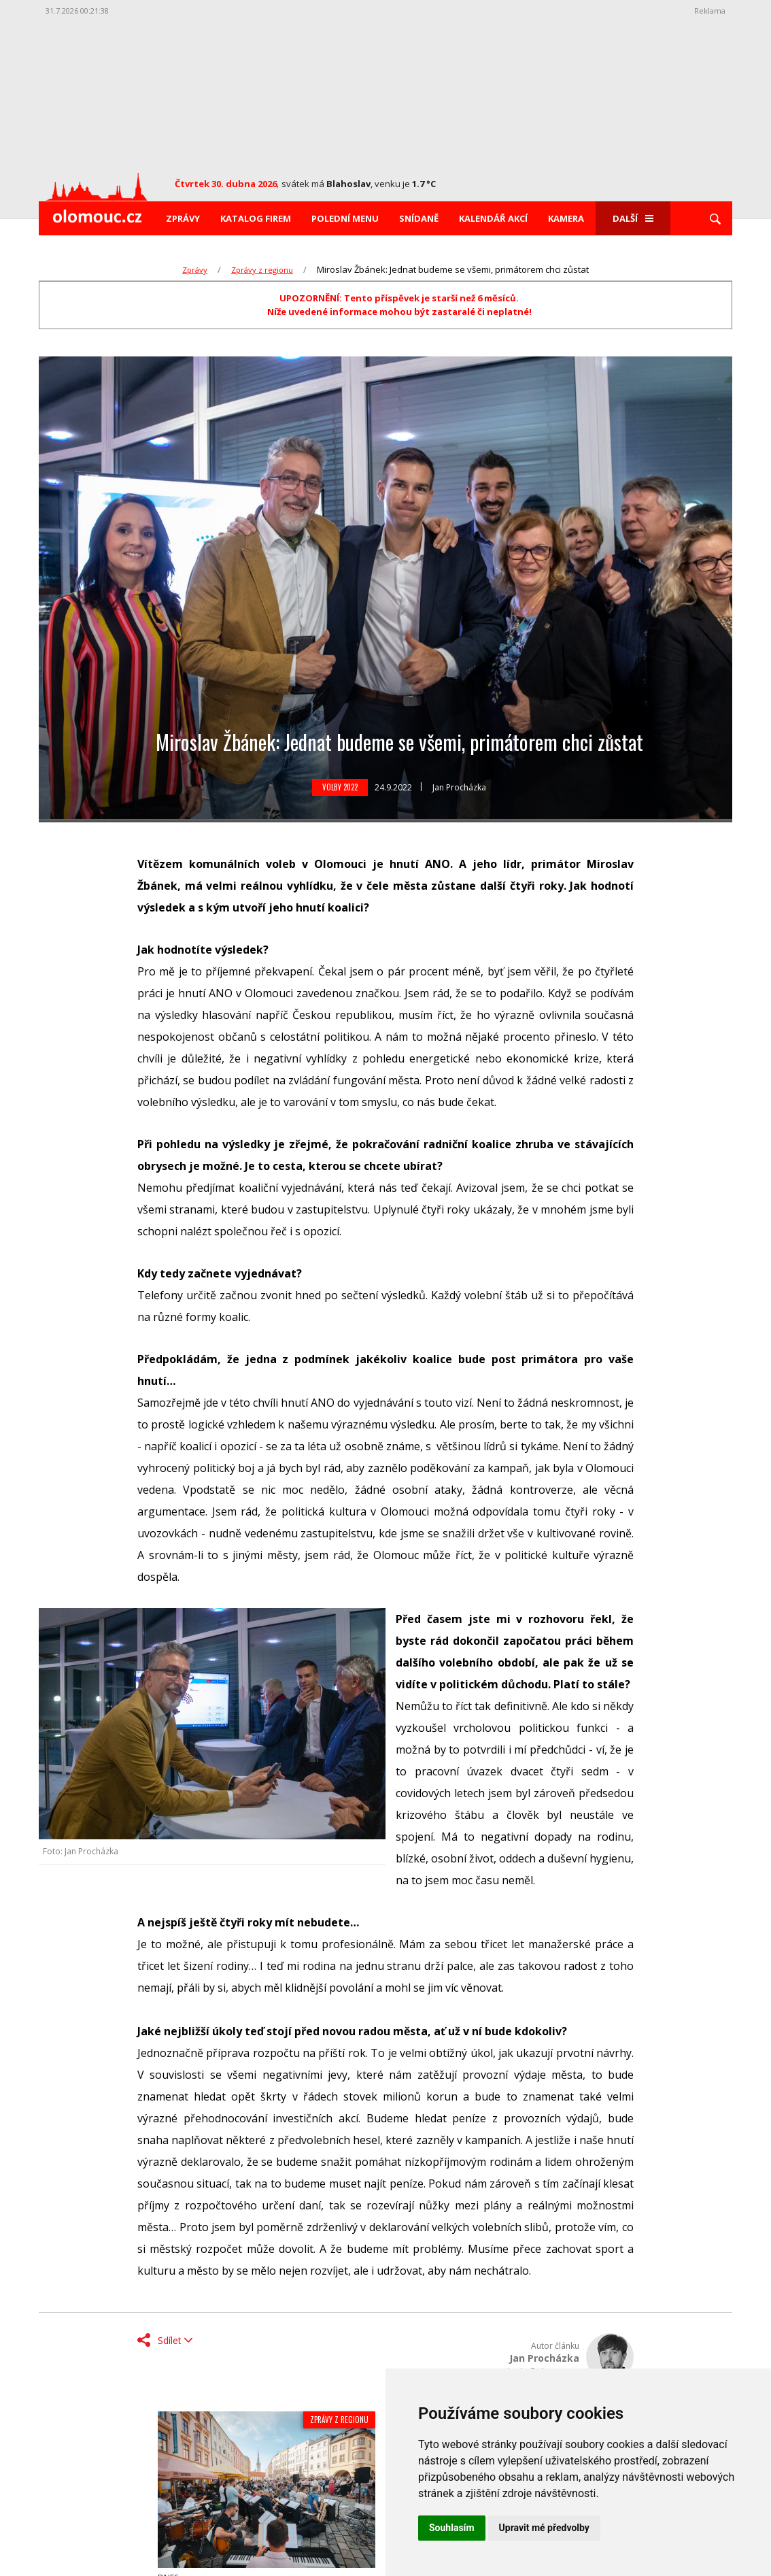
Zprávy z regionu (262, 270)
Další (633, 218)
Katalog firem (255, 218)
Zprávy (183, 218)
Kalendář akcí (493, 218)
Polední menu (345, 218)
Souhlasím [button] (452, 2527)
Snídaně (419, 218)
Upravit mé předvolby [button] (544, 2527)
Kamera (566, 218)
